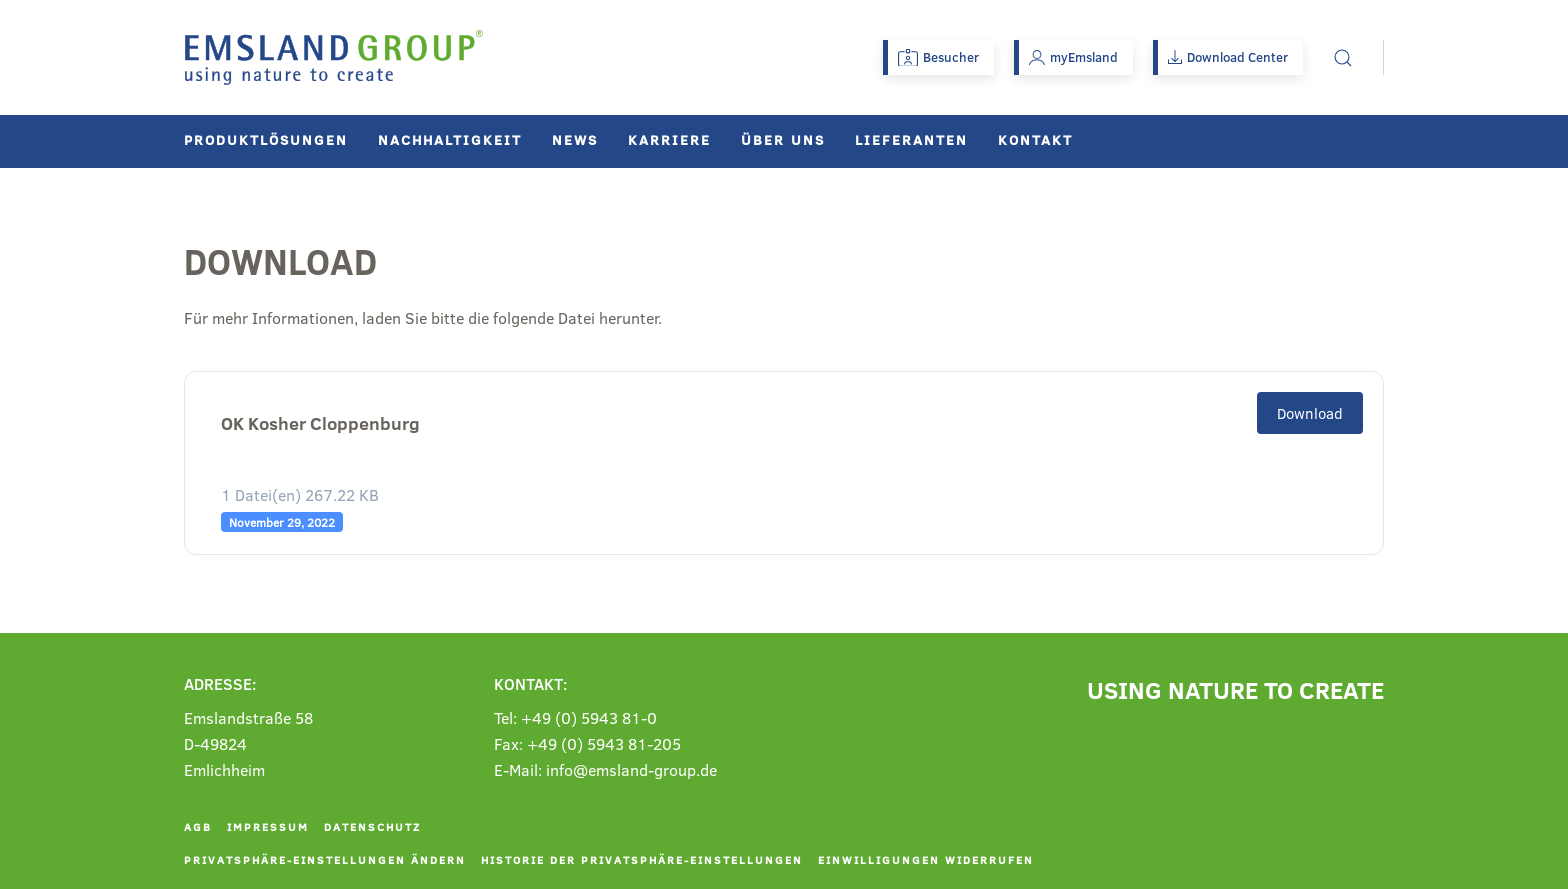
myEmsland (1073, 57)
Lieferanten (911, 139)
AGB (198, 826)
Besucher (938, 57)
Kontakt (1035, 139)
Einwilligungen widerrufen (926, 859)
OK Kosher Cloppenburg (320, 423)
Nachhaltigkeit (450, 139)
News (575, 139)
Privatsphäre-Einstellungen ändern (325, 859)
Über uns (783, 139)
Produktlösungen (266, 139)
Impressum (268, 826)
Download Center (1228, 57)
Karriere (669, 139)
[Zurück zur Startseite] (334, 57)
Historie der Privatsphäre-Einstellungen (642, 859)
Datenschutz (372, 826)
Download (1310, 413)
